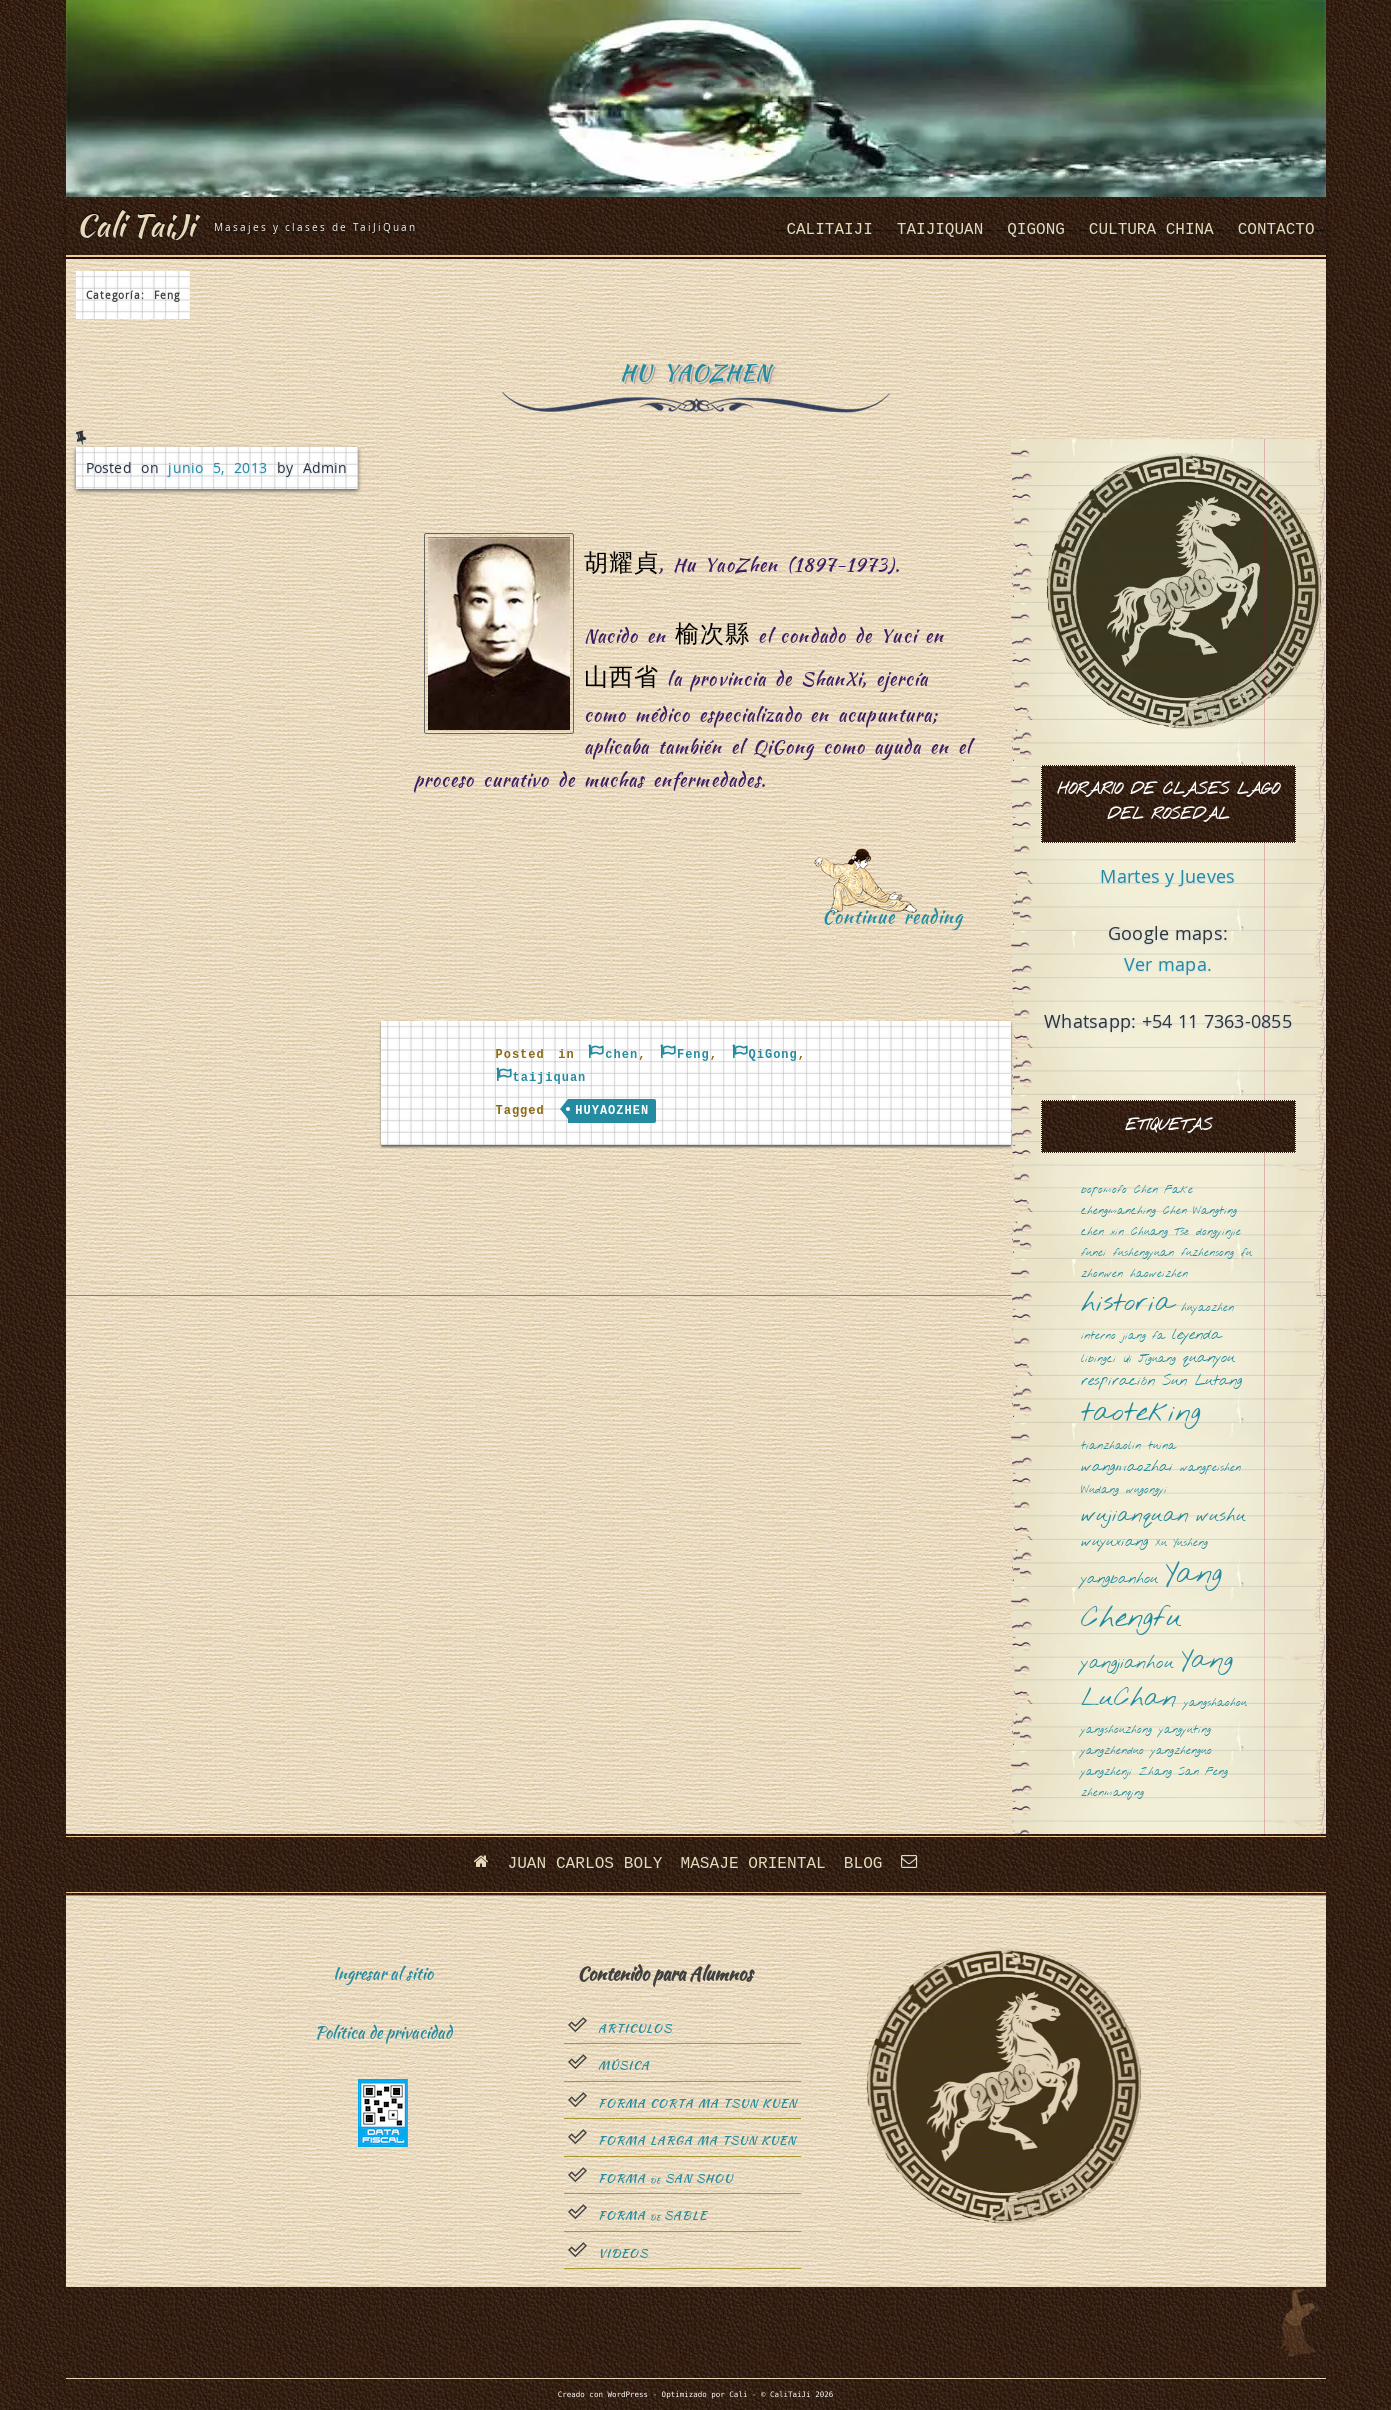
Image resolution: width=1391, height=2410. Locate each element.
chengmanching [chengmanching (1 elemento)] (1118, 1211)
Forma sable (652, 2216)
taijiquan (940, 230)
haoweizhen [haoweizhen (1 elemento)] (1159, 1274)
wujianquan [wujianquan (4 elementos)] (1135, 1516)
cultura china (1151, 230)
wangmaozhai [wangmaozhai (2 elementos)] (1127, 1467)
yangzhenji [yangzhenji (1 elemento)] (1106, 1772)
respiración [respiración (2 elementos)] (1118, 1381)
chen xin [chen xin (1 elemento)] (1102, 1232)
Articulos (635, 2028)
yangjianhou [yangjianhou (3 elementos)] (1127, 1664)
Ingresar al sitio (383, 1973)
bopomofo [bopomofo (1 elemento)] (1104, 1190)
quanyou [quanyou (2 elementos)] (1209, 1358)
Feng (693, 1055)
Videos (623, 2253)
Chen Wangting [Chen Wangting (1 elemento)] (1200, 1211)
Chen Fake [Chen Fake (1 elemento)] (1163, 1190)
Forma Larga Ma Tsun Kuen (697, 2141)
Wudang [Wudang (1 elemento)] (1100, 1490)
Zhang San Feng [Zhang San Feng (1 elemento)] (1183, 1772)
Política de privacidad (383, 2032)
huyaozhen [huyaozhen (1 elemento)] (1207, 1308)
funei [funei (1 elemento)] (1093, 1253)
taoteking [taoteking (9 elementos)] (1141, 1414)
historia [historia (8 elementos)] (1127, 1304)
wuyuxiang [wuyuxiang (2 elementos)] (1114, 1542)
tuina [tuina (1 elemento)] (1162, 1446)
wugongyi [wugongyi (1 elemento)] (1146, 1490)
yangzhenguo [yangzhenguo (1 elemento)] (1181, 1751)
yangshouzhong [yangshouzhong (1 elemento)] (1116, 1730)
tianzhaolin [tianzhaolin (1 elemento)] (1111, 1446)
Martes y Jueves (1167, 876)
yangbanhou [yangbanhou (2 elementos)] (1119, 1579)
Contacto (1276, 230)
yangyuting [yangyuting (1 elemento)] (1185, 1730)
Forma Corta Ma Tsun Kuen (697, 2103)
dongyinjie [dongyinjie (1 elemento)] (1218, 1232)
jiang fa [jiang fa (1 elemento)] (1144, 1336)
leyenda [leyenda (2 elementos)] (1196, 1335)
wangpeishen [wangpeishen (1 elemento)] (1210, 1468)
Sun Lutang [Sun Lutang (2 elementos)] (1202, 1381)
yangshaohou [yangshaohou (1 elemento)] (1215, 1703)
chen (621, 1055)
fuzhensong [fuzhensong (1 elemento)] (1207, 1253)
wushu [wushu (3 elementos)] (1221, 1517)
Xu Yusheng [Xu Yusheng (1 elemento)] (1181, 1543)
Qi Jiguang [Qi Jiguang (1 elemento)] (1149, 1359)
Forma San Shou (665, 2178)
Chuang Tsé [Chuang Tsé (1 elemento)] (1160, 1232)
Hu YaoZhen (695, 372)
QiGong (1036, 230)
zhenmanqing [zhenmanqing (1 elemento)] (1112, 1793)
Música (624, 2066)
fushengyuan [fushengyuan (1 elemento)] (1143, 1253)
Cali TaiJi (138, 224)
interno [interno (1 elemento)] (1098, 1336)
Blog (862, 1864)
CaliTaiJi (829, 230)
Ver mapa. (1168, 964)
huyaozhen (612, 1111)
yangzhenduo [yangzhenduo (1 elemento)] (1112, 1751)
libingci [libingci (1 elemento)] (1098, 1359)
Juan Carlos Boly (586, 1864)
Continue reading (899, 923)
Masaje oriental (753, 1864)
